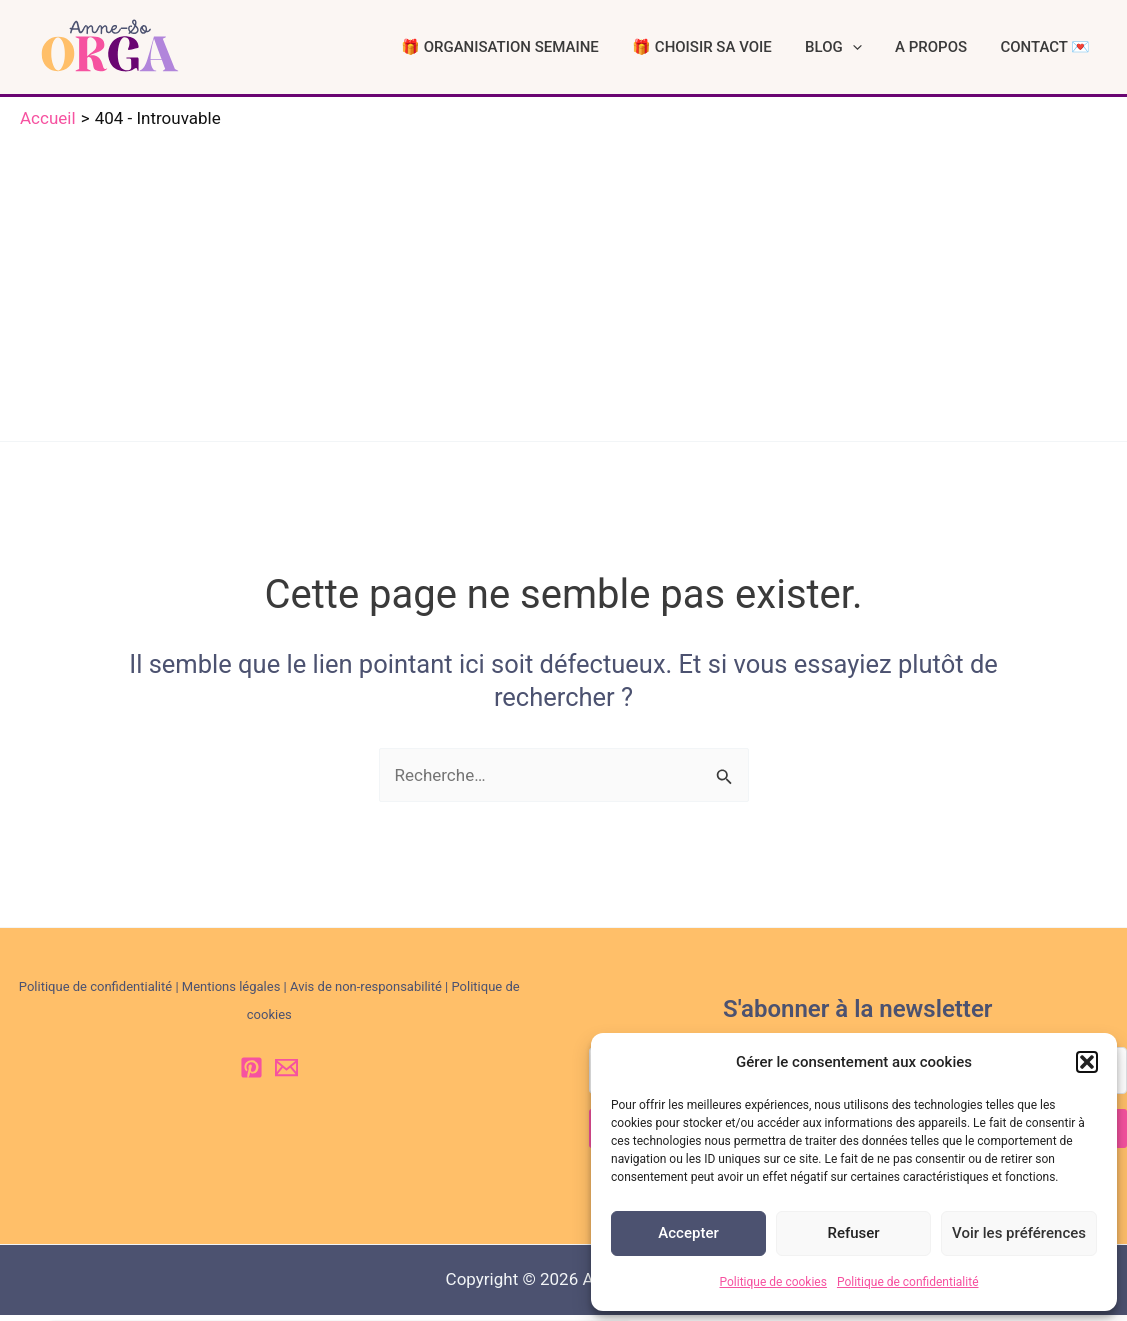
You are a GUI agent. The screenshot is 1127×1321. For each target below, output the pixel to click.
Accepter (688, 1233)
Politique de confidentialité (908, 1282)
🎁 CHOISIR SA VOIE (749, 50)
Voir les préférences (1019, 1233)
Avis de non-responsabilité (366, 992)
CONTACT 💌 (1052, 50)
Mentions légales (231, 992)
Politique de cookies (773, 1282)
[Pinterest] (251, 1073)
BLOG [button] (866, 50)
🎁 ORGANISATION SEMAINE (560, 50)
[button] (1087, 1062)
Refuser (853, 1233)
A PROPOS (951, 50)
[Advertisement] (563, 287)
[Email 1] (286, 1073)
